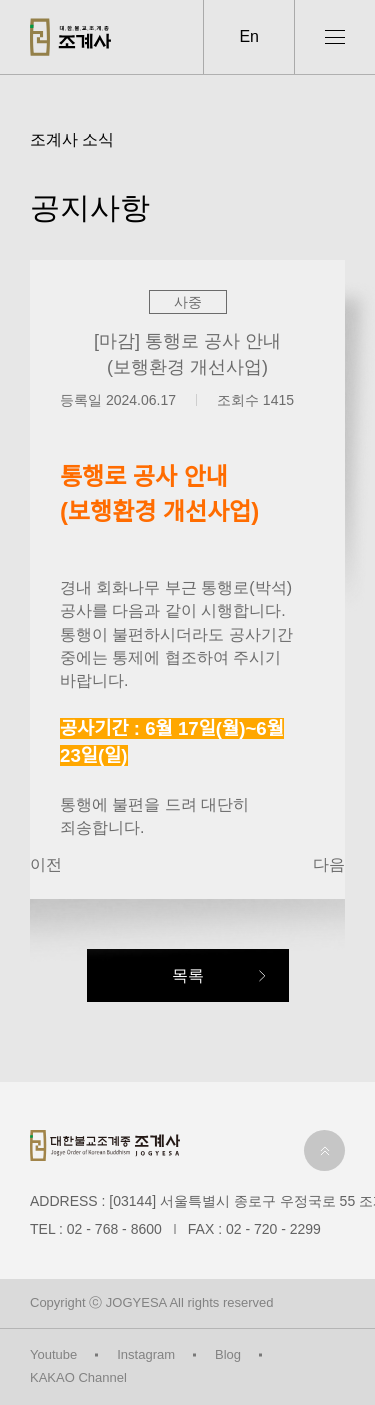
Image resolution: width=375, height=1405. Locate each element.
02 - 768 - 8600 (114, 1229)
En (249, 36)
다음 (329, 864)
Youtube (53, 1354)
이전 (46, 864)
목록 (188, 975)
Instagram (146, 1354)
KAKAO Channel (78, 1377)
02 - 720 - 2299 (273, 1229)
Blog (228, 1354)
